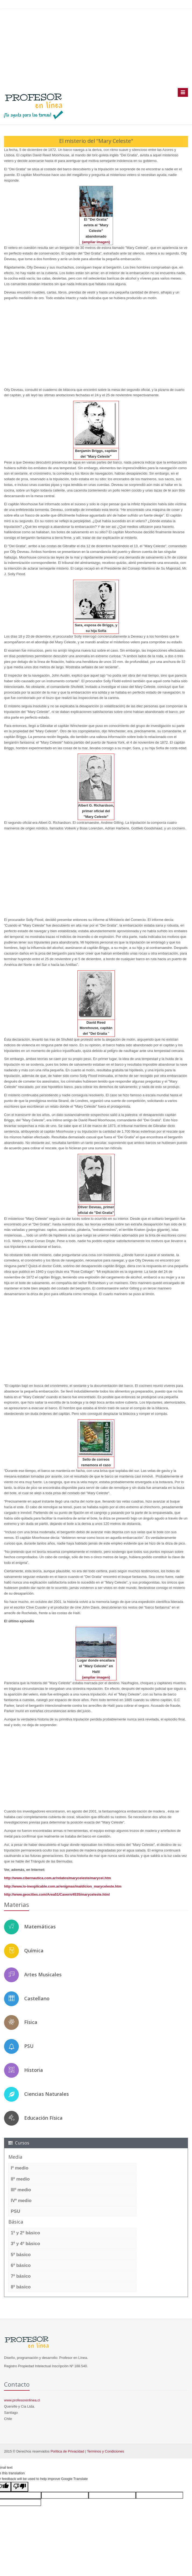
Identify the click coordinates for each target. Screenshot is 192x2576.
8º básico (21, 2286)
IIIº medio (21, 2189)
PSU (29, 2046)
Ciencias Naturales (46, 2094)
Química (34, 1950)
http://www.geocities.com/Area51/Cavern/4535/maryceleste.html (57, 1894)
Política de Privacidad (67, 2451)
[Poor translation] (19, 2487)
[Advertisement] (96, 48)
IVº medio (21, 2200)
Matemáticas (40, 1926)
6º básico (21, 2265)
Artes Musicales (43, 1974)
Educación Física (43, 2118)
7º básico (21, 2276)
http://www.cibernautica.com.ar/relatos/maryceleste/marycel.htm (57, 1878)
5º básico (21, 2254)
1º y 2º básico (25, 2232)
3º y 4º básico (25, 2243)
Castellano (36, 1998)
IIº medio (20, 2179)
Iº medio (20, 2168)
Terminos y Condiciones (105, 2451)
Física (30, 2022)
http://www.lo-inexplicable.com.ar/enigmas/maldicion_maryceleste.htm (63, 1886)
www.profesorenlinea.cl (22, 2400)
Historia (33, 2070)
